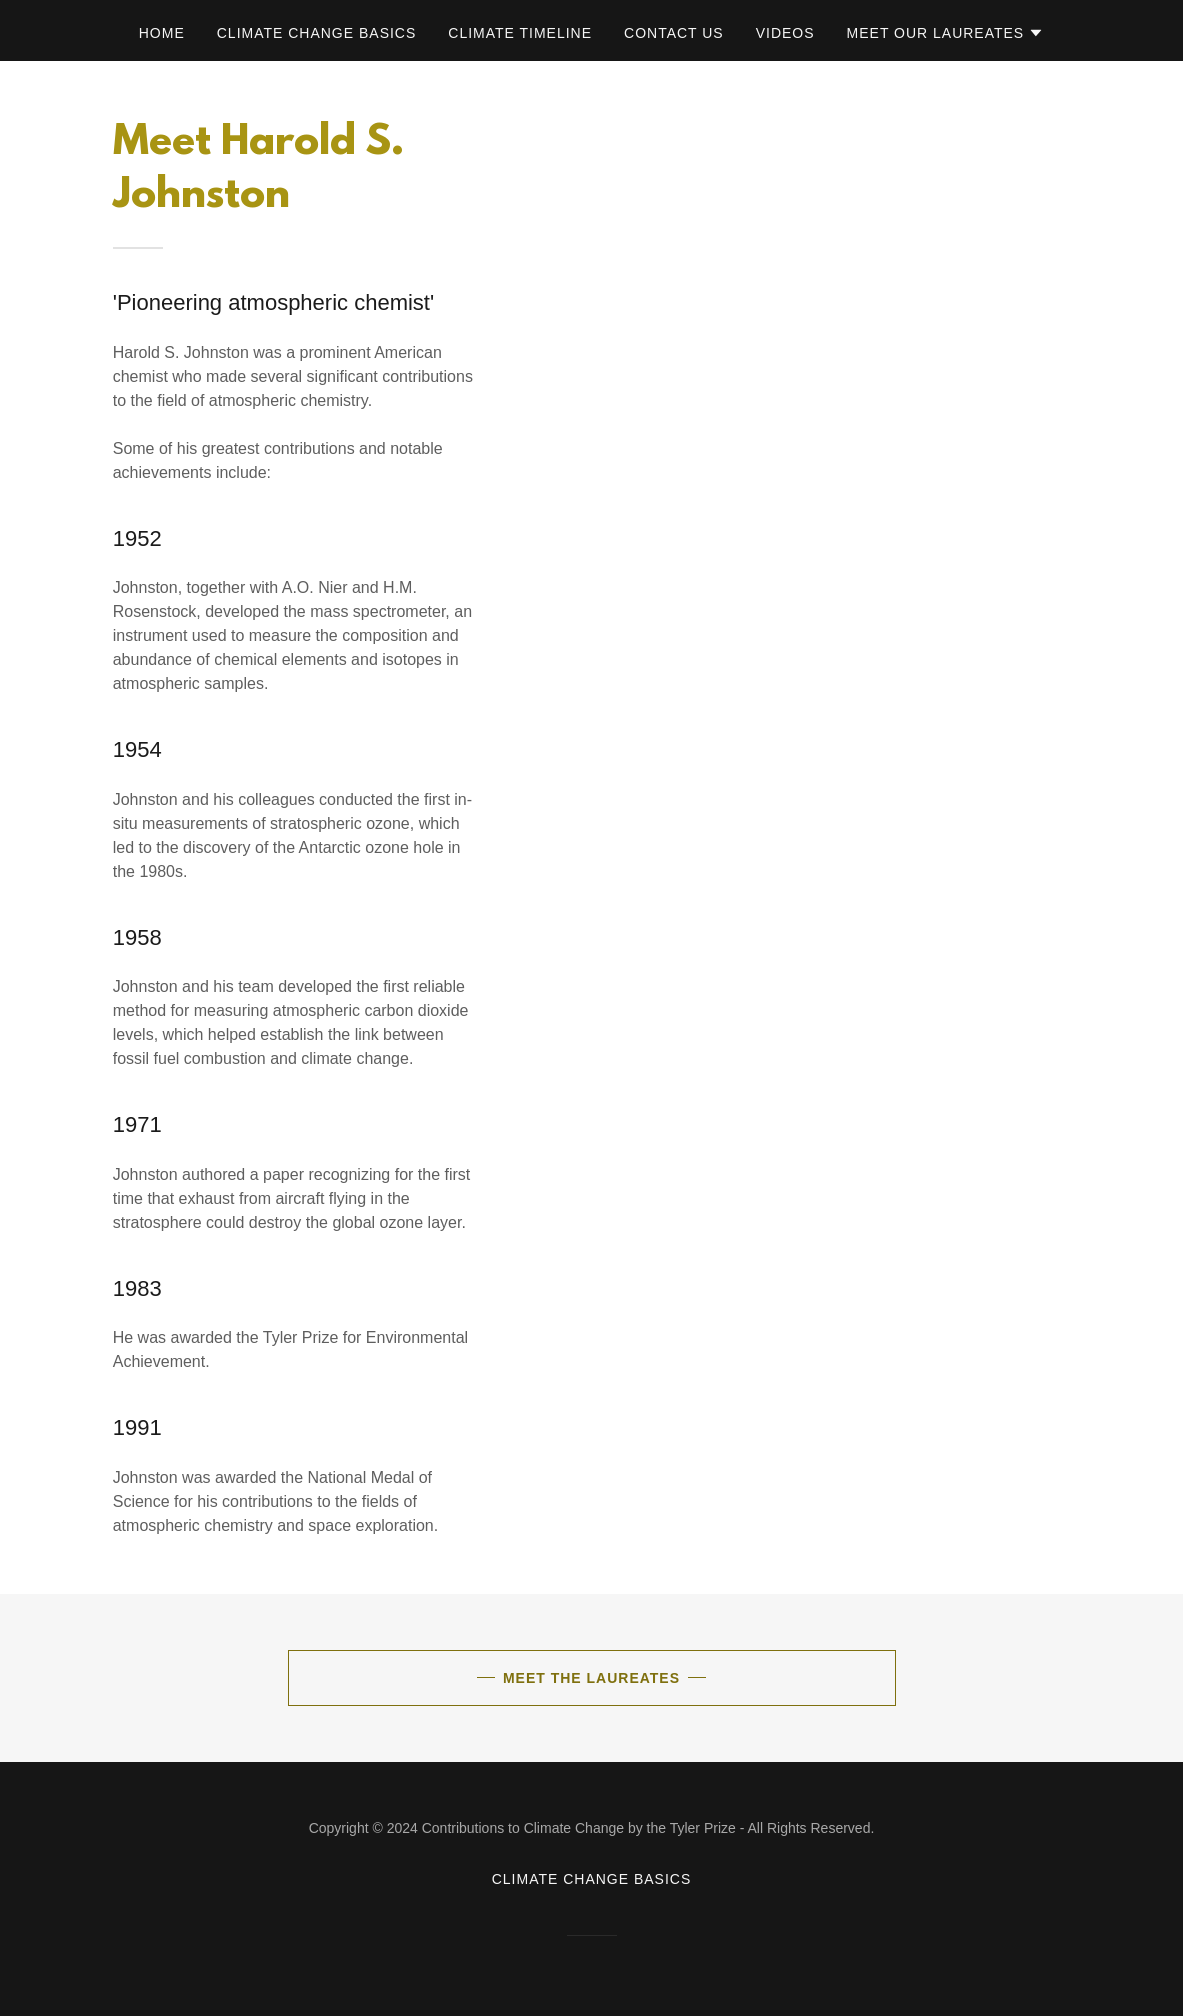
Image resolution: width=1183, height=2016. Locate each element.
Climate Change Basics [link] (317, 33)
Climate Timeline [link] (520, 33)
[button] (946, 33)
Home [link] (162, 33)
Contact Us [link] (674, 33)
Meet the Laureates (591, 1678)
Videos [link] (785, 33)
